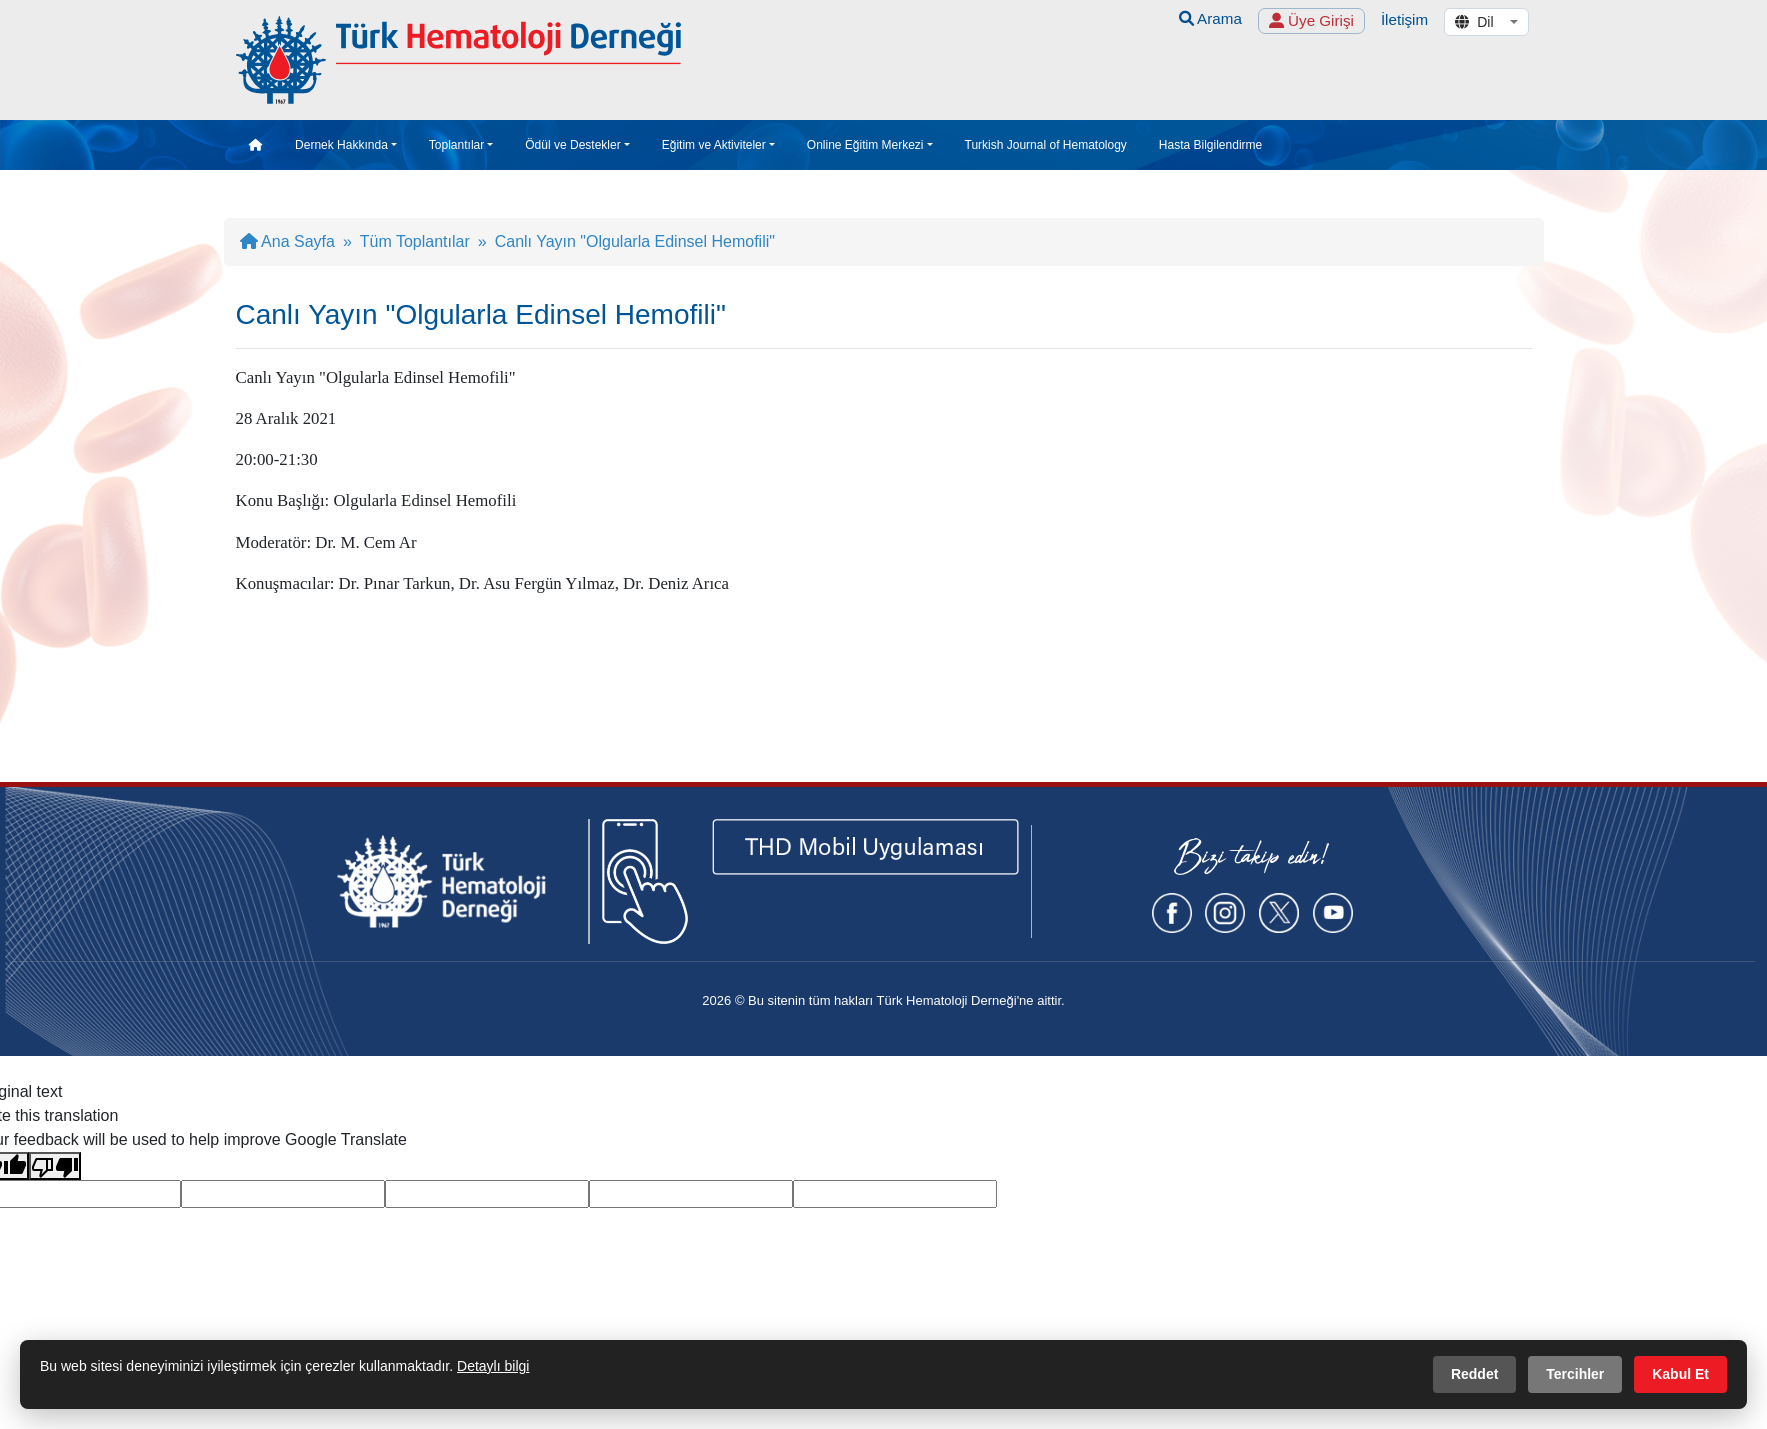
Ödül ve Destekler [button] (572, 145)
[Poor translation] (55, 1166)
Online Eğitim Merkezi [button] (865, 145)
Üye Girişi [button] (1311, 20)
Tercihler (1575, 1374)
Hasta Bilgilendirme (1210, 145)
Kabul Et (1680, 1374)
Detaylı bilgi (493, 1366)
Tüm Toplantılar (415, 241)
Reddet (1474, 1374)
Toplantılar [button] (456, 145)
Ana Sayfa (287, 241)
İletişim (1404, 19)
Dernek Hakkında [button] (341, 145)
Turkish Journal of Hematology (1046, 145)
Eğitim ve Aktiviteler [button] (714, 145)
